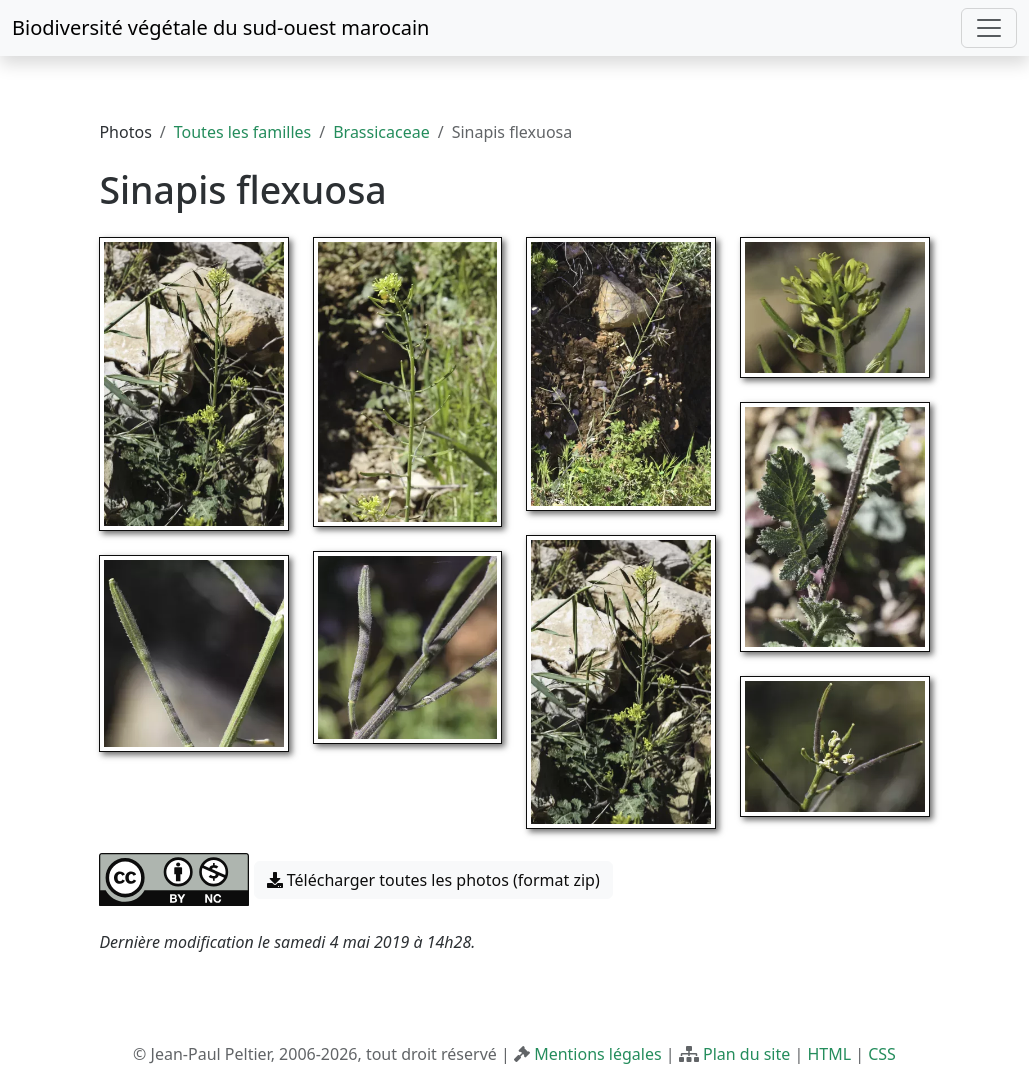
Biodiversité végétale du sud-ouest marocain (220, 27)
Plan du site (746, 1054)
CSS (882, 1054)
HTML (829, 1054)
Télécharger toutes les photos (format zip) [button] (433, 880)
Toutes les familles (242, 132)
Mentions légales (598, 1054)
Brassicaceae (381, 132)
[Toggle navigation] (989, 28)
